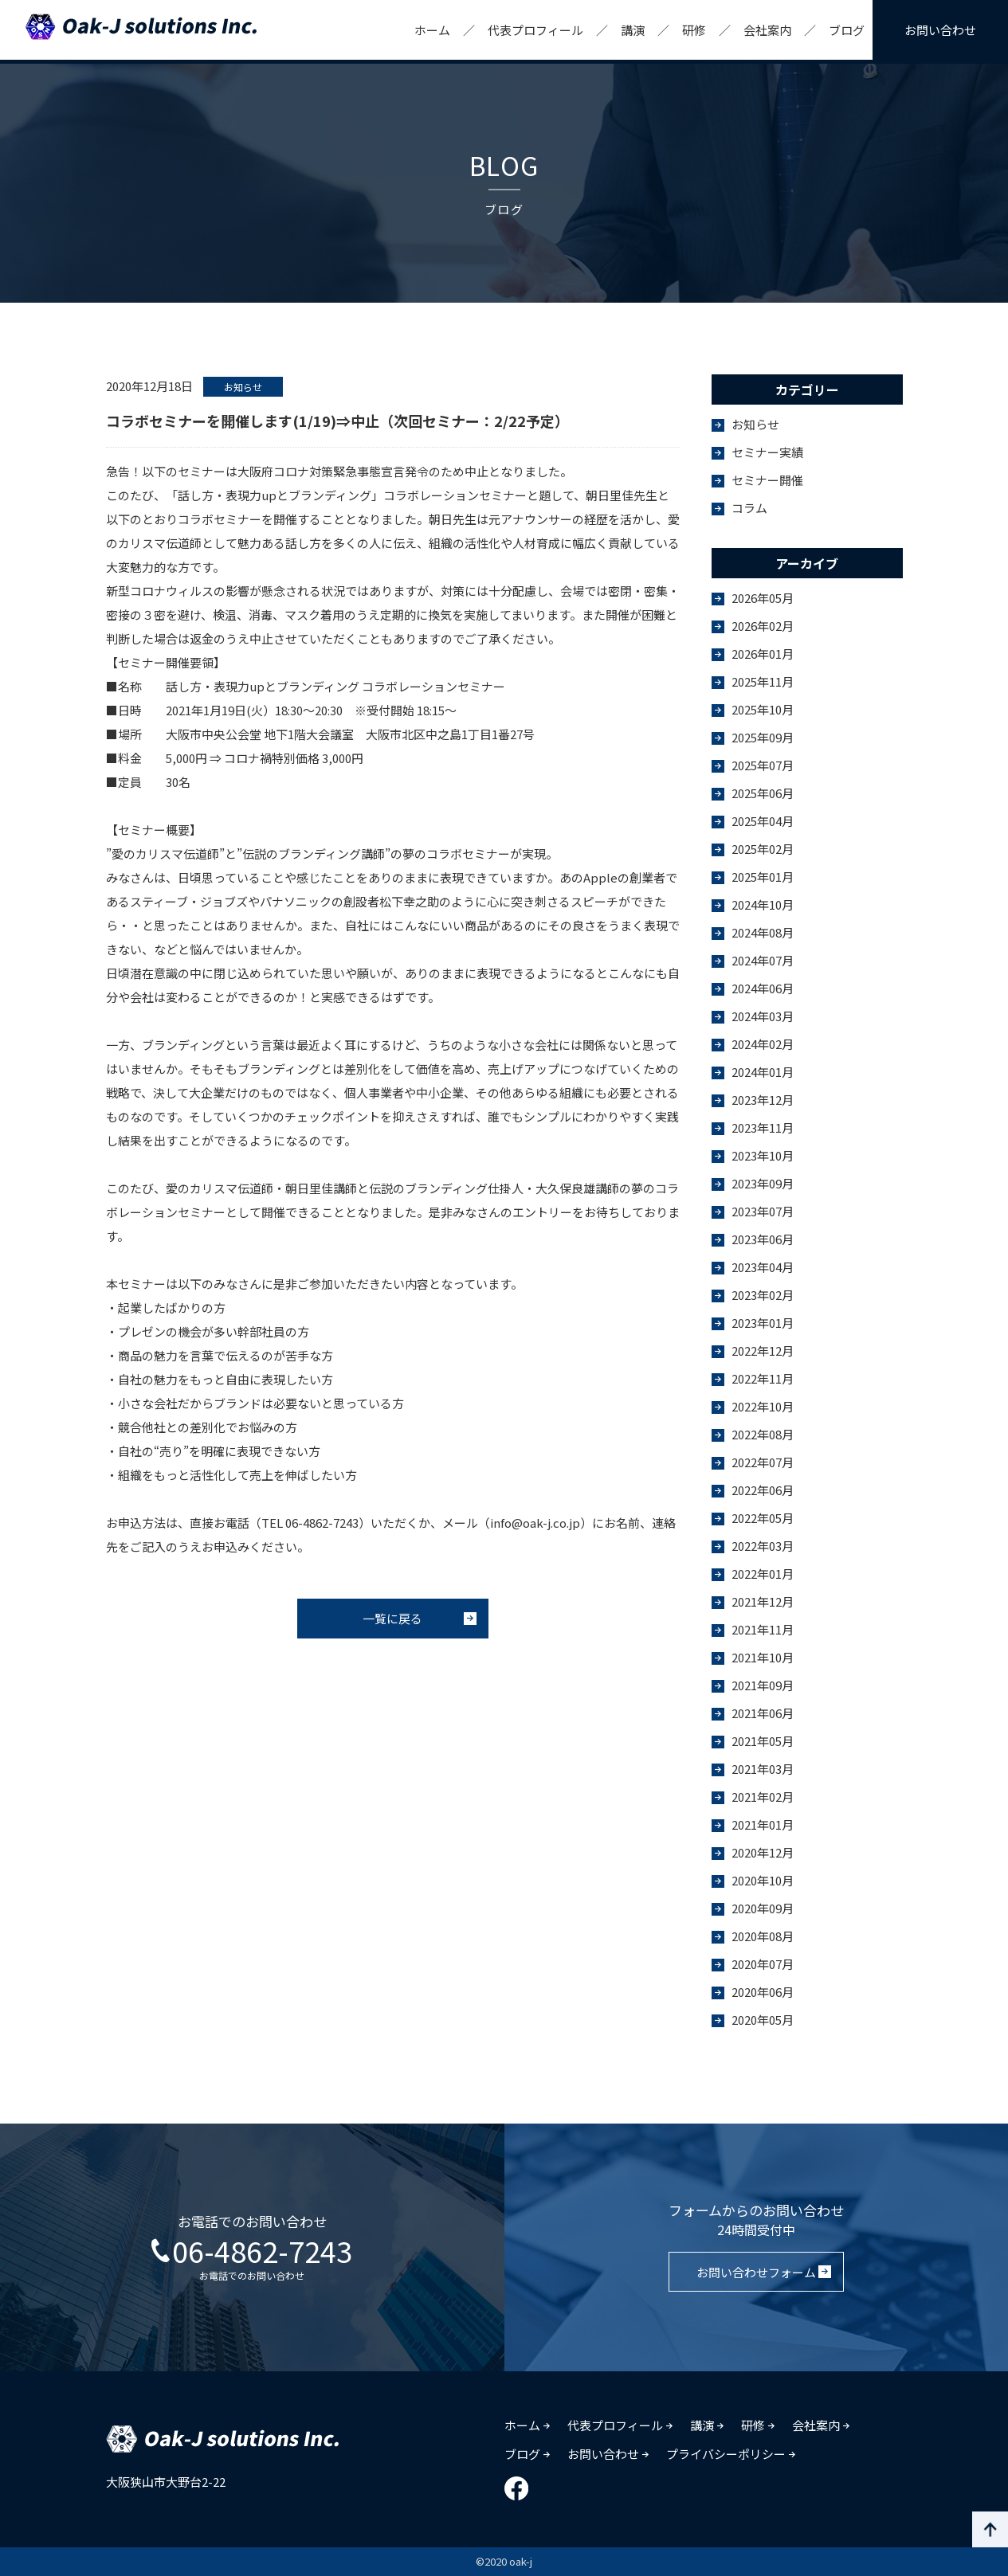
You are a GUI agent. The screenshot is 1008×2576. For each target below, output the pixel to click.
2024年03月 (762, 1016)
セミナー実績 (767, 452)
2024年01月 (762, 1071)
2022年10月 (762, 1406)
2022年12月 (762, 1350)
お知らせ (755, 424)
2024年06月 (762, 988)
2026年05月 (762, 597)
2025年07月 (762, 765)
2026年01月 (762, 653)
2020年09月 (762, 1908)
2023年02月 (762, 1294)
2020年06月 (762, 1991)
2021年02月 (762, 1796)
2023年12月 (762, 1099)
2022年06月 (762, 1490)
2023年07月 (762, 1211)
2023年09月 (762, 1183)
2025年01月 (762, 876)
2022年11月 (762, 1378)
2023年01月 (762, 1322)
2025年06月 (762, 793)
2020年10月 (762, 1880)
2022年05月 (762, 1517)
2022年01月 (762, 1573)
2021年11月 (762, 1629)
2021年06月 (762, 1713)
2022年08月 (762, 1434)
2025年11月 (762, 681)
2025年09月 (762, 737)
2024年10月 (762, 904)
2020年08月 (762, 1936)
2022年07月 (762, 1462)
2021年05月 (762, 1740)
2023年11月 (762, 1127)
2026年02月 (762, 625)
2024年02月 (762, 1043)
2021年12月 (762, 1601)
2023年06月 (762, 1239)
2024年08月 (762, 932)
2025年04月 (762, 820)
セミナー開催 (767, 480)
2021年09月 (762, 1685)
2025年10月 (762, 709)
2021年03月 (762, 1768)
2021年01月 (762, 1824)
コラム (749, 507)
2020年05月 (762, 2019)
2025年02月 (762, 848)
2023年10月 (762, 1155)
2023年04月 (762, 1267)
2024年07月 (762, 960)
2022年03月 (762, 1545)
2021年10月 (762, 1657)
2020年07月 (762, 1963)
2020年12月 (762, 1852)
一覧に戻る (392, 1618)
